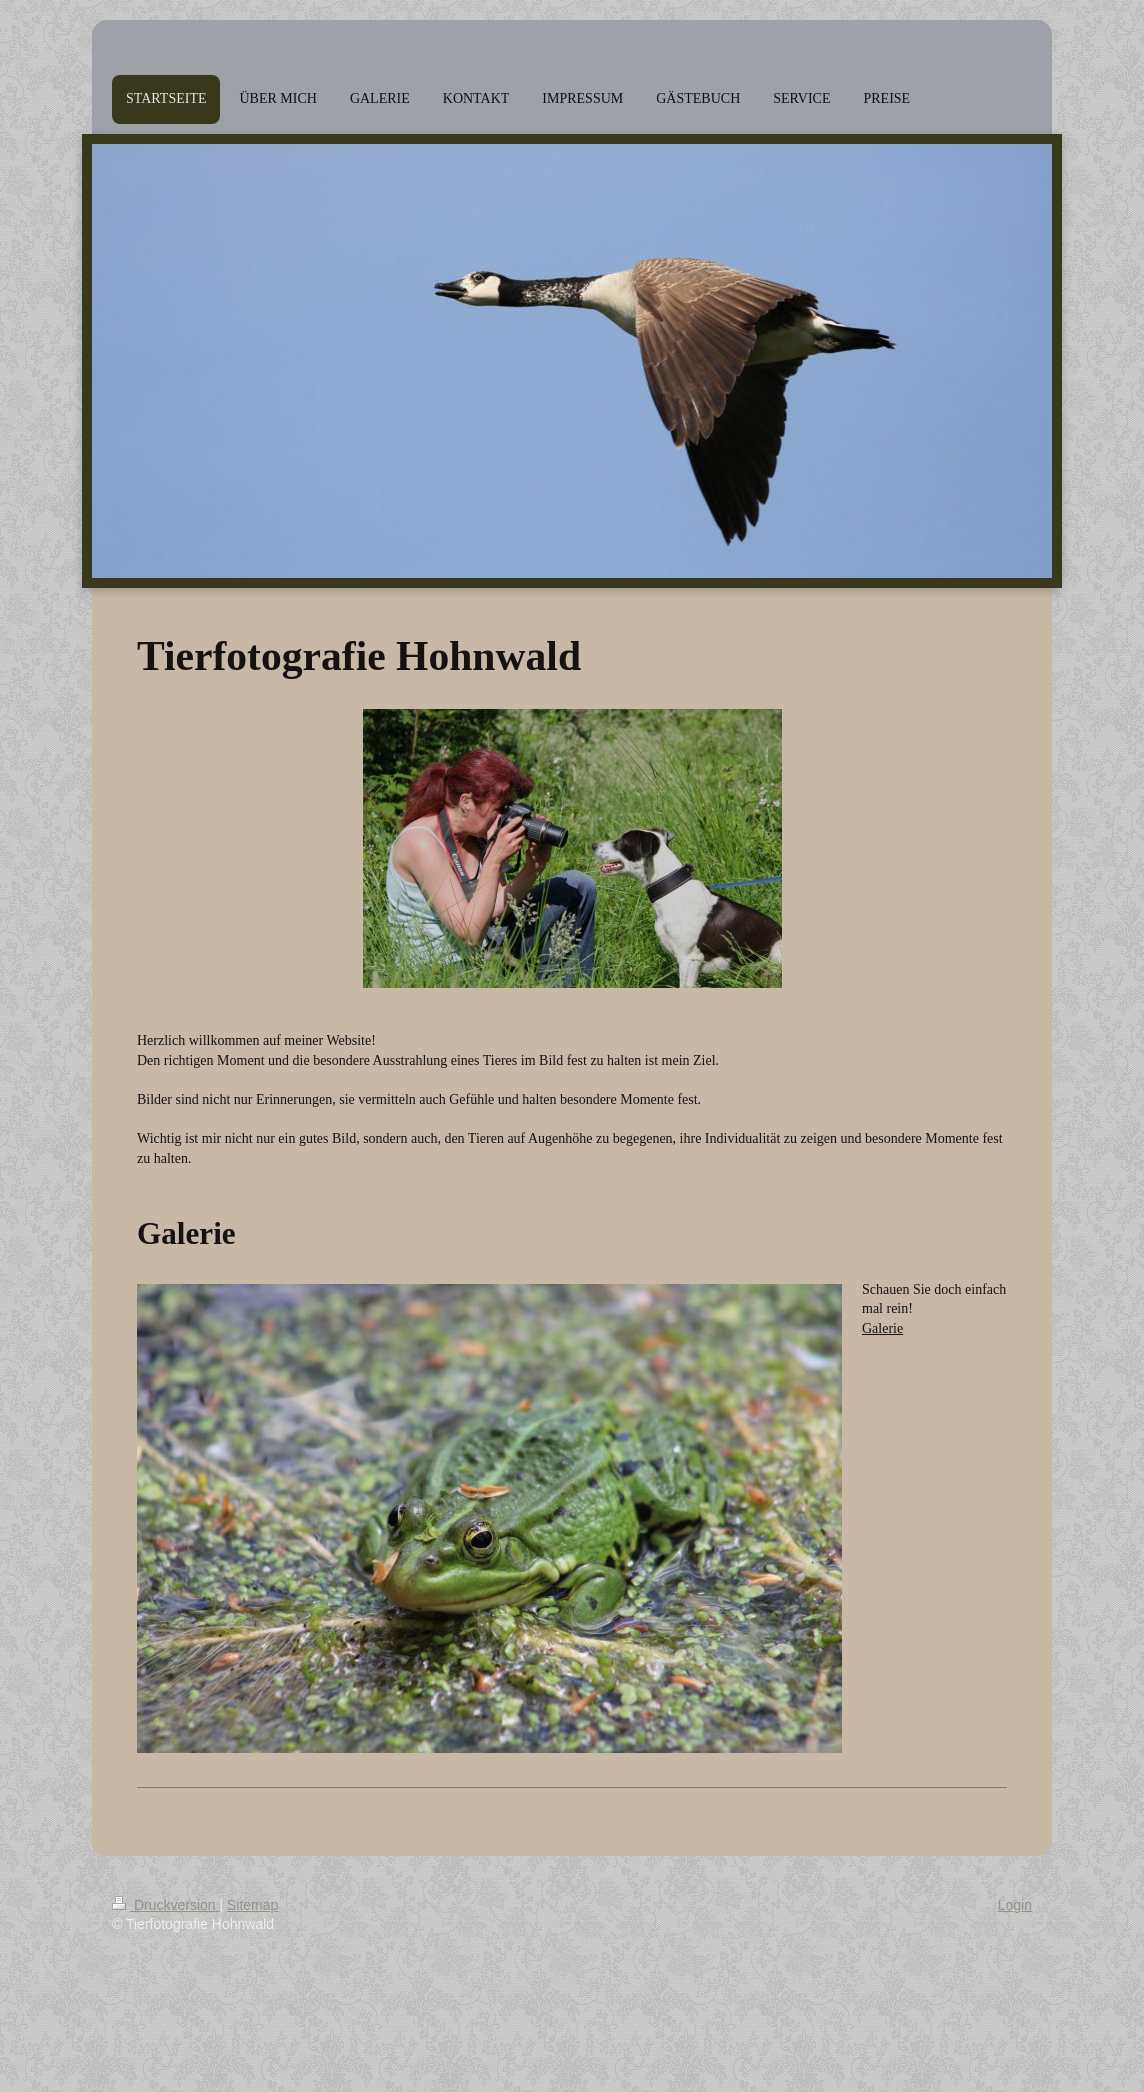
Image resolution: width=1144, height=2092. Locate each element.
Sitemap (252, 1905)
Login (1015, 1905)
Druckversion (165, 1905)
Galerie (882, 1328)
